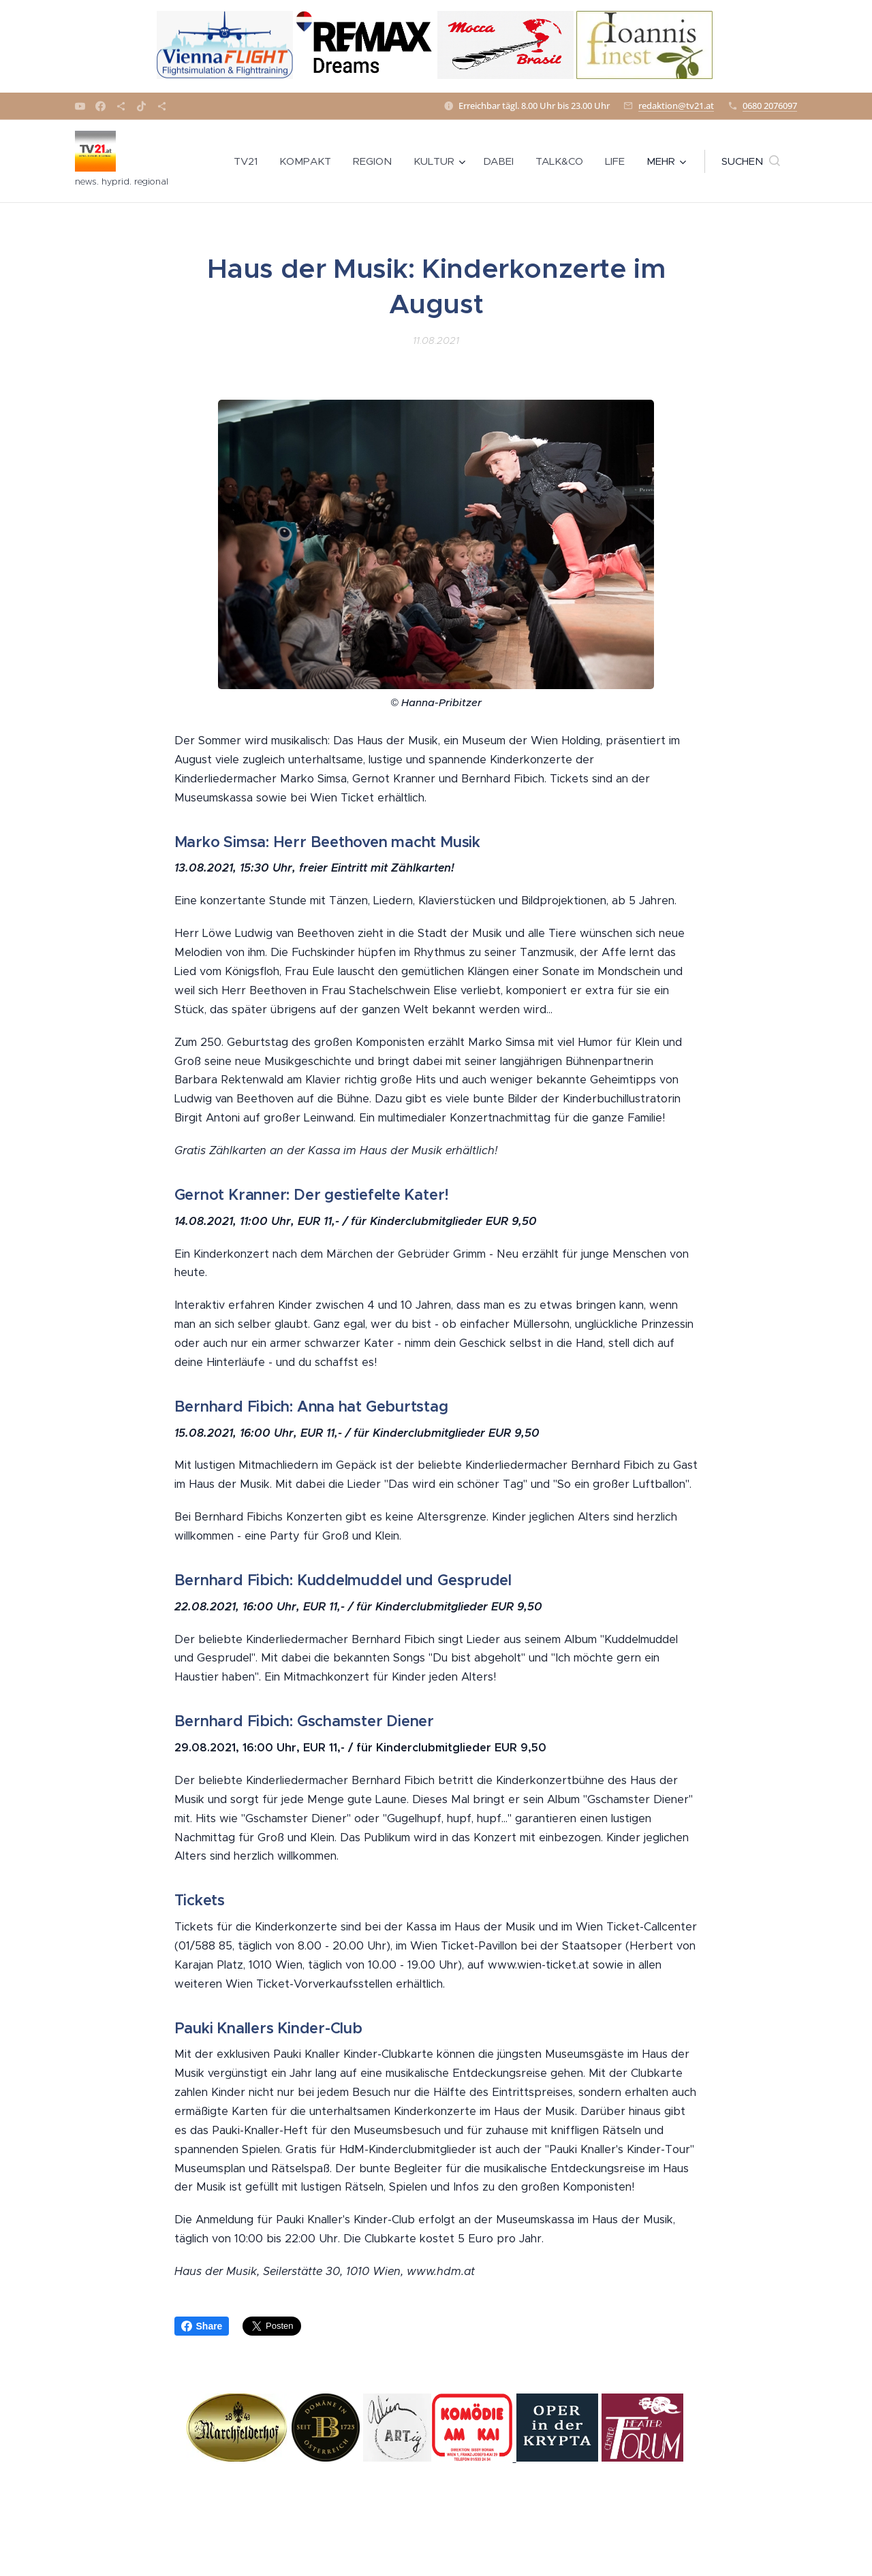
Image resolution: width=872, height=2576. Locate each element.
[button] (750, 161)
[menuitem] (249, 161)
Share (202, 2326)
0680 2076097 (770, 105)
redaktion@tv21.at (676, 105)
